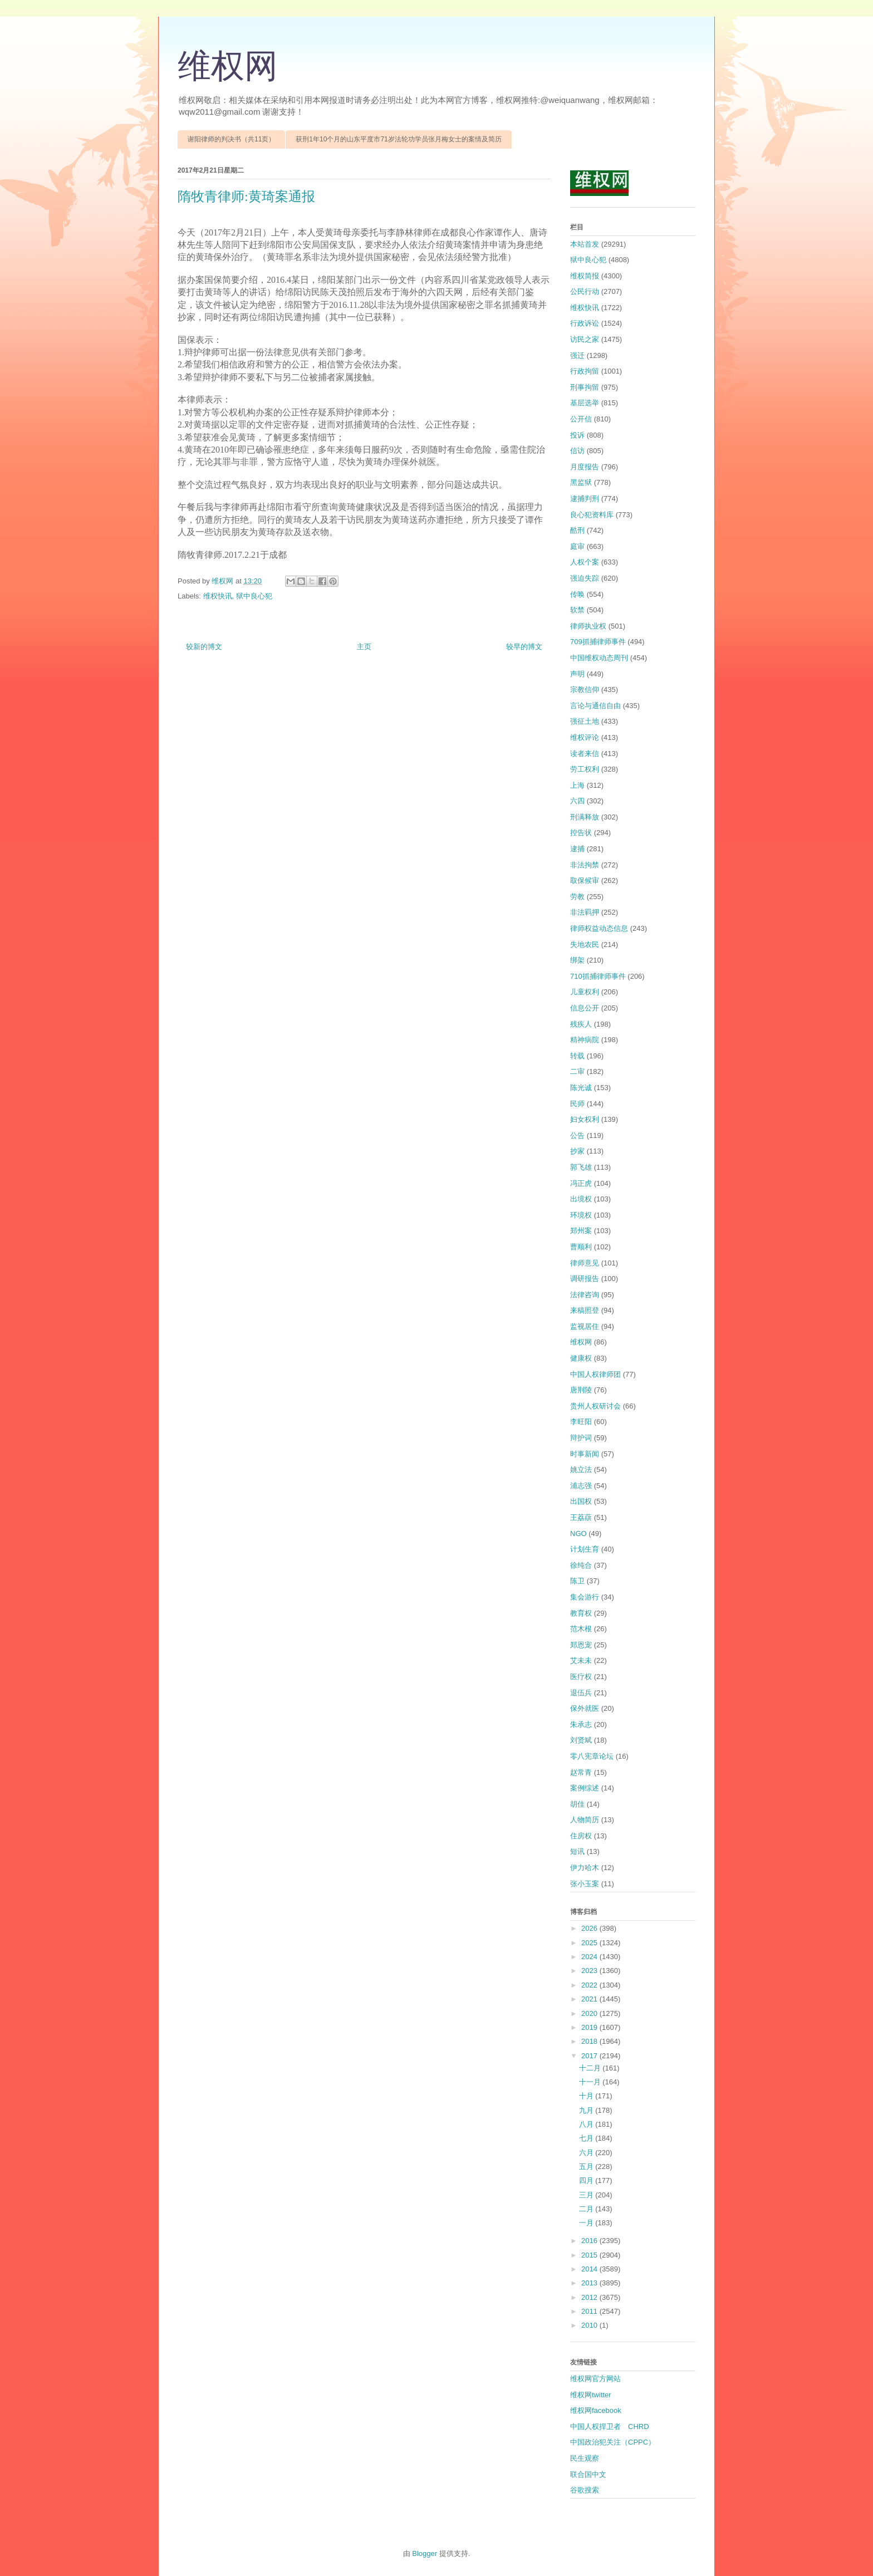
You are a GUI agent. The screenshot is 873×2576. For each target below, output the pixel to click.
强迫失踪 (584, 578)
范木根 (581, 1629)
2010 (590, 2325)
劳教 (577, 896)
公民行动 (584, 291)
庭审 (577, 546)
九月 (587, 2110)
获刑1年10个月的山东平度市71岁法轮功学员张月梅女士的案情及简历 (398, 139)
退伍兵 (581, 1693)
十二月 (591, 2068)
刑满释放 (584, 817)
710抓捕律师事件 (598, 976)
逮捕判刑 (584, 498)
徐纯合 (581, 1565)
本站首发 (584, 244)
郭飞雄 (581, 1167)
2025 (590, 1943)
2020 (590, 2013)
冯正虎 (581, 1183)
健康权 (581, 1358)
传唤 (577, 594)
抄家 (577, 1151)
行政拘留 (584, 371)
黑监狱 (581, 482)
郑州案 (581, 1230)
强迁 (577, 355)
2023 (590, 1970)
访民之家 (584, 339)
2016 (590, 2240)
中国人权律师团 (595, 1374)
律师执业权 (588, 626)
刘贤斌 (581, 1740)
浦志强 (581, 1485)
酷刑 (577, 530)
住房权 (581, 1836)
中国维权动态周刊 (599, 658)
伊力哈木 (584, 1867)
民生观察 (584, 2458)
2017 (590, 2056)
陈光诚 (581, 1087)
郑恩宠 (581, 1645)
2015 (590, 2255)
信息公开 (584, 1008)
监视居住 (584, 1326)
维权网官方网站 (595, 2378)
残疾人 (581, 1024)
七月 (587, 2138)
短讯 (577, 1851)
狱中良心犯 (254, 596)
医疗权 (581, 1676)
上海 (577, 785)
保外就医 (584, 1708)
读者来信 (584, 753)
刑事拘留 (584, 387)
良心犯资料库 (592, 515)
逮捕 (577, 849)
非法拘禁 (584, 865)
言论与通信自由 (595, 705)
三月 (587, 2195)
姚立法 (581, 1469)
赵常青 (581, 1772)
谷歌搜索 (584, 2490)
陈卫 (577, 1581)
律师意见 (584, 1263)
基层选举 (584, 403)
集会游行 (584, 1597)
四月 (587, 2180)
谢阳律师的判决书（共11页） (231, 139)
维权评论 (584, 737)
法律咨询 (584, 1295)
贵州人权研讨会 (595, 1406)
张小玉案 (584, 1884)
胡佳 (577, 1804)
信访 (577, 450)
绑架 (577, 960)
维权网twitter (590, 2395)
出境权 (581, 1199)
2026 (590, 1928)
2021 (590, 1999)
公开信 (581, 419)
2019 (590, 2027)
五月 (587, 2166)
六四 (577, 801)
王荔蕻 (581, 1517)
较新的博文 (204, 646)
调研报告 (584, 1278)
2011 (590, 2311)
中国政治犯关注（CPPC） (612, 2442)
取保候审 (584, 880)
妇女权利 (584, 1119)
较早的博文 (524, 646)
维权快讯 (217, 596)
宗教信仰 (584, 689)
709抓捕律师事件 (598, 641)
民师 (577, 1104)
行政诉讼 (584, 323)
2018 (590, 2041)
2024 (590, 1956)
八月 (587, 2124)
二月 (587, 2209)
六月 (587, 2152)
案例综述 (584, 1788)
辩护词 (581, 1438)
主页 (364, 646)
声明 (577, 674)
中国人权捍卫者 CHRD (609, 2426)
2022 (590, 1985)
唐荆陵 (581, 1390)
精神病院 (584, 1040)
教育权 (581, 1613)
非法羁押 (584, 912)
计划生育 (584, 1549)
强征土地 (584, 721)
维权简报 (584, 276)
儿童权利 (584, 992)
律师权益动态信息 (599, 928)
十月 (587, 2096)
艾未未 (581, 1660)
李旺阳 (581, 1421)
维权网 (228, 66)
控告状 (581, 832)
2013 (590, 2283)
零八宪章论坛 (592, 1756)
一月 (587, 2223)
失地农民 (584, 944)
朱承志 (581, 1724)
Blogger (424, 2553)
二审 (577, 1071)
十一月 (591, 2082)
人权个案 (584, 562)
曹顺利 (581, 1247)
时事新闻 (584, 1454)
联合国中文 (588, 2474)
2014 (590, 2269)
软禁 (577, 610)
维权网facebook (595, 2410)
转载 (577, 1056)
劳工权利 (584, 769)
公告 (577, 1135)
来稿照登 (584, 1310)
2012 (590, 2297)
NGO (578, 1533)
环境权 (581, 1215)
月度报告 (584, 467)
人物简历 (584, 1820)
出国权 (581, 1501)
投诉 (577, 435)
